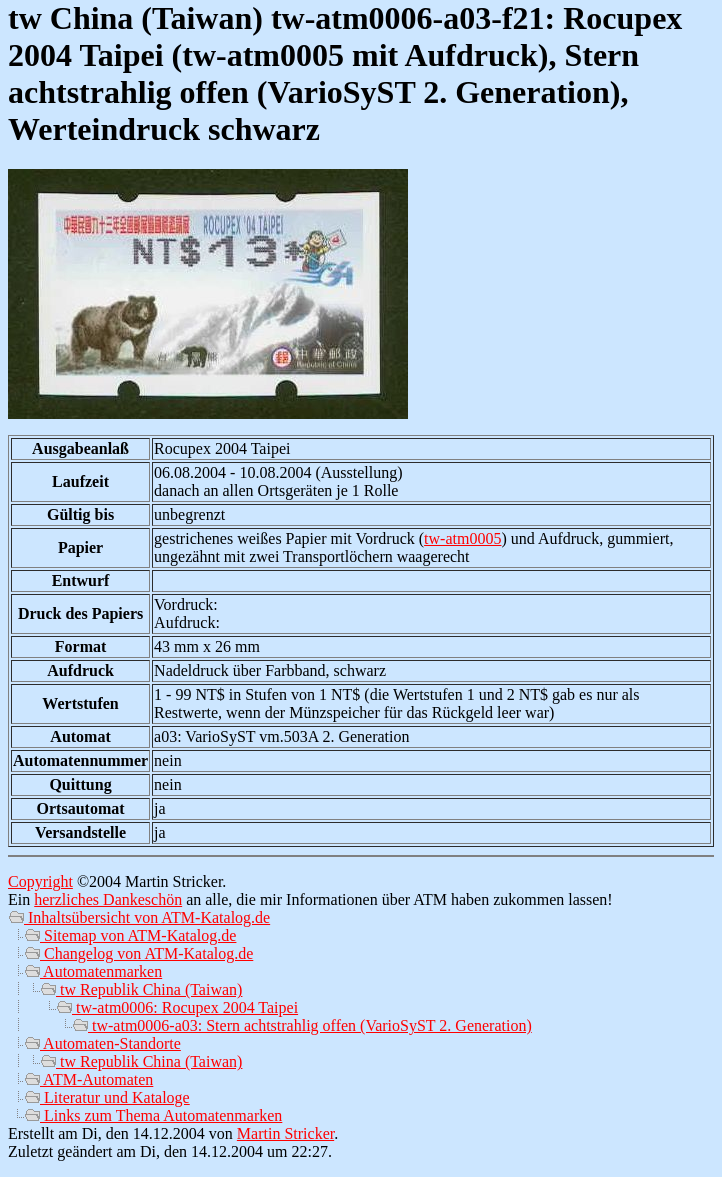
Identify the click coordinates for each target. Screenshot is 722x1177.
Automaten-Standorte (102, 1043)
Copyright (40, 881)
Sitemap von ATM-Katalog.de (130, 935)
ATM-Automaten (88, 1079)
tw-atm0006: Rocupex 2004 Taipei (177, 1007)
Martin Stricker (285, 1133)
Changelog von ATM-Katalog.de (138, 953)
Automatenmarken (93, 971)
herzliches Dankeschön (108, 899)
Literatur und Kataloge (107, 1097)
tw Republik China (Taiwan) (141, 989)
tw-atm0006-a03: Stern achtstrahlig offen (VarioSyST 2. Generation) (302, 1025)
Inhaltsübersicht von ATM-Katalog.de (139, 917)
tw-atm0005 (462, 538)
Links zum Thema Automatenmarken (153, 1115)
